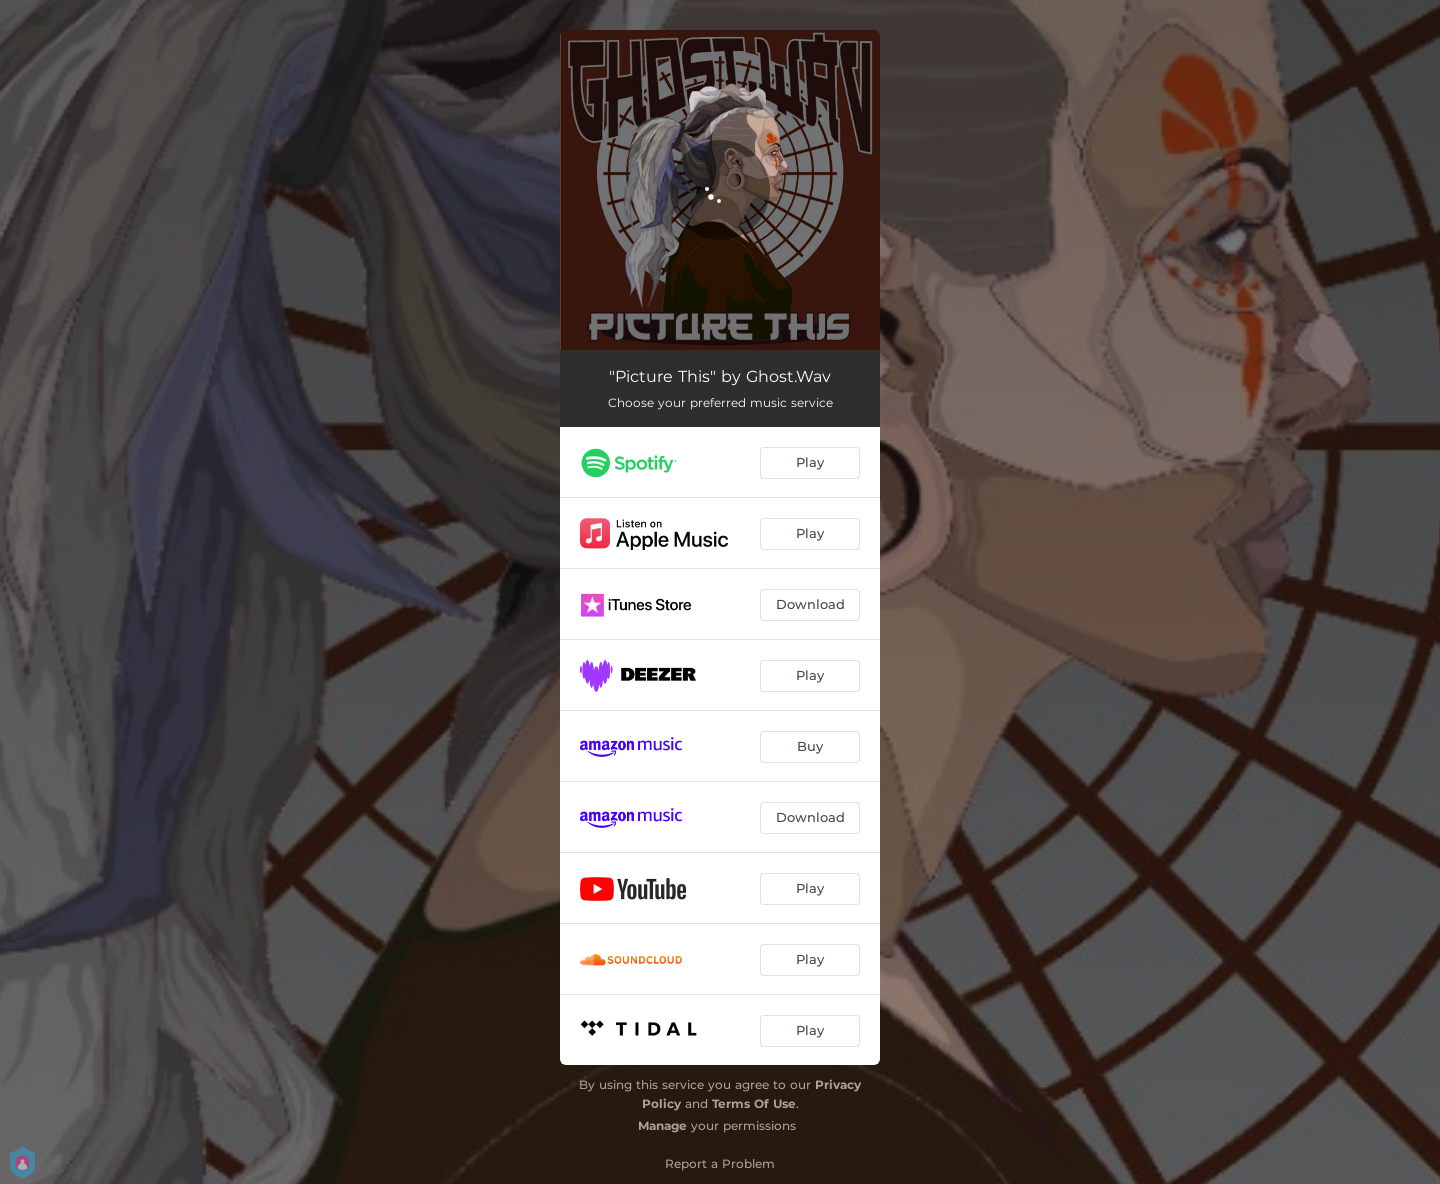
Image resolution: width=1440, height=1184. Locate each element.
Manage (662, 1125)
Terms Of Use (754, 1103)
